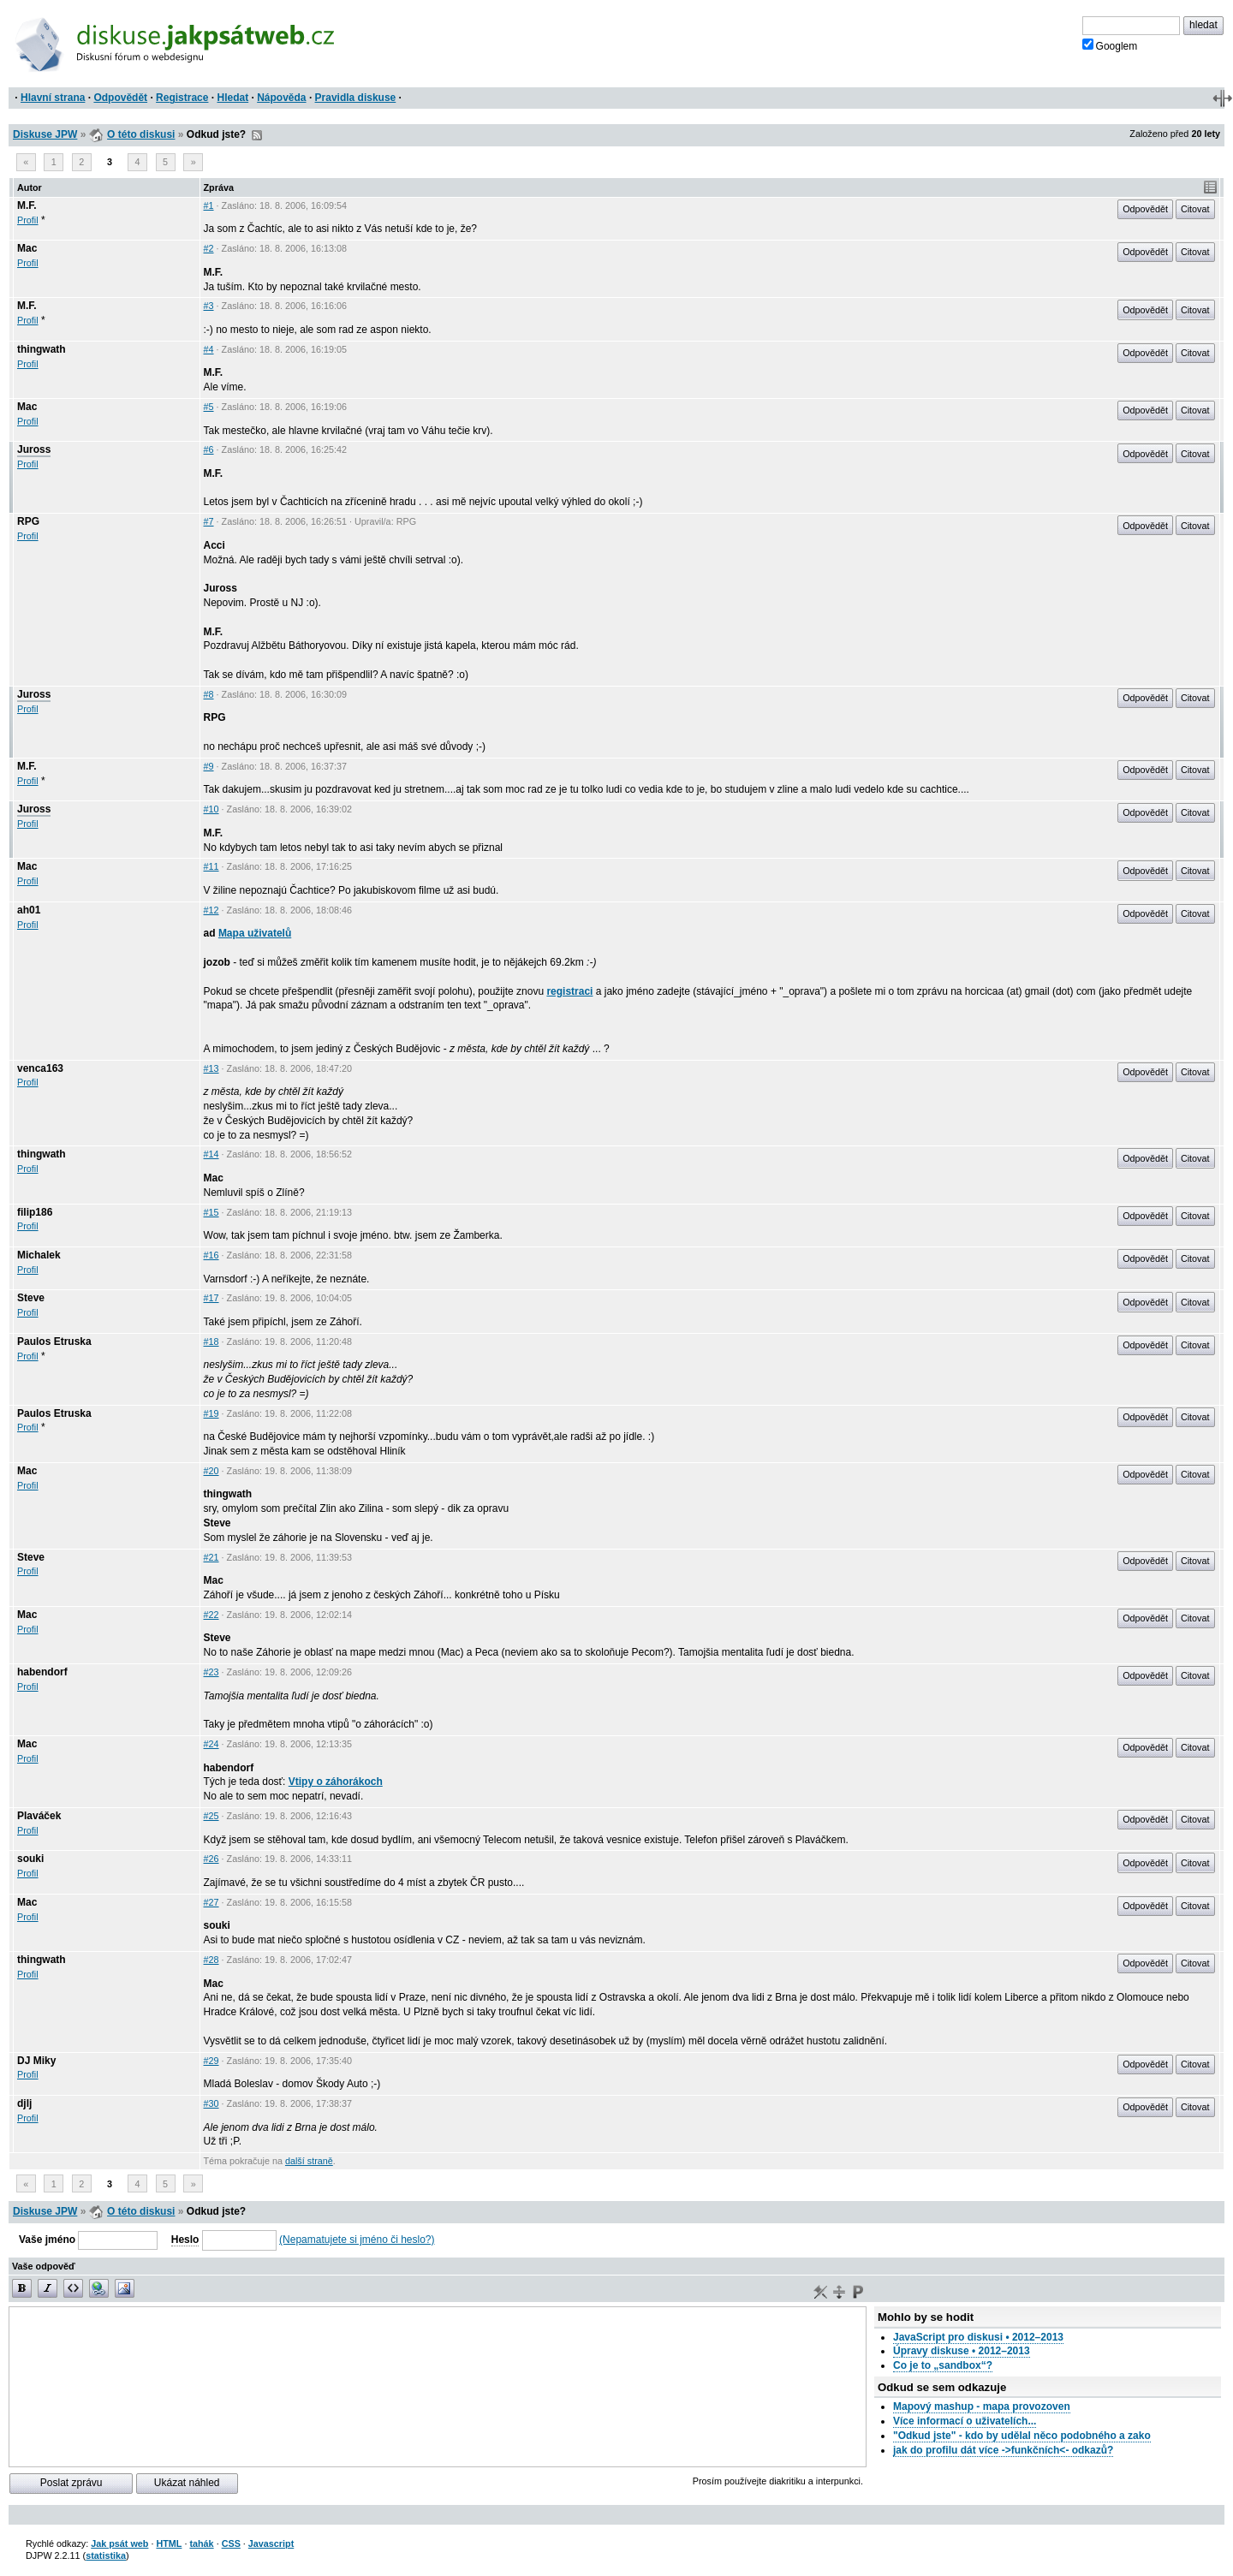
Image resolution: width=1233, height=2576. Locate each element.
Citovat (1195, 209)
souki (30, 1859)
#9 (209, 766)
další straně (309, 2161)
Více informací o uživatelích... (964, 2421)
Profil (28, 220)
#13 (211, 1068)
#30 (211, 2103)
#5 (209, 407)
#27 (211, 1902)
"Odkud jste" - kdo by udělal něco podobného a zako (1022, 2436)
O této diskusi (141, 134)
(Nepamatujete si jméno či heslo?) (356, 2240)
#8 (209, 694)
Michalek (39, 1255)
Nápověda (281, 98)
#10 (211, 809)
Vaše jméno (47, 2240)
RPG (28, 521)
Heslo (185, 2240)
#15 (211, 1212)
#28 (211, 1959)
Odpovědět (120, 98)
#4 (209, 349)
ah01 (28, 910)
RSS (257, 135)
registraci (569, 991)
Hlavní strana (53, 98)
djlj (24, 2103)
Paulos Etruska (54, 1341)
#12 (211, 910)
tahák (201, 2543)
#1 (209, 205)
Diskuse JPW (45, 134)
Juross (34, 449)
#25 (211, 1816)
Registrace (182, 98)
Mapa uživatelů (254, 933)
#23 (211, 1672)
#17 (211, 1298)
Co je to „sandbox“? (942, 2365)
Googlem (1110, 45)
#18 (211, 1341)
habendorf (42, 1672)
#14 (211, 1154)
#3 (209, 305)
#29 (211, 2060)
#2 (209, 248)
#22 (211, 1614)
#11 (211, 866)
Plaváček (39, 1816)
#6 (209, 449)
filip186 (34, 1212)
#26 (211, 1858)
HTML (169, 2543)
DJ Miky (36, 2061)
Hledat (232, 98)
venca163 (40, 1068)
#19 (211, 1413)
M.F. (27, 205)
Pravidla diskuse (355, 98)
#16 (211, 1255)
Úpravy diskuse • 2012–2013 (961, 2351)
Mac (27, 248)
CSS (231, 2543)
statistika (106, 2555)
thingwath (41, 349)
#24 (211, 1744)
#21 (211, 1557)
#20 (211, 1471)
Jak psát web (119, 2543)
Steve (31, 1298)
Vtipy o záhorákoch (336, 1782)
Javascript (271, 2543)
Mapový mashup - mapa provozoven (981, 2406)
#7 (209, 521)
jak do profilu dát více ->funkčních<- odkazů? (1003, 2450)
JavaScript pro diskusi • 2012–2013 (978, 2337)
